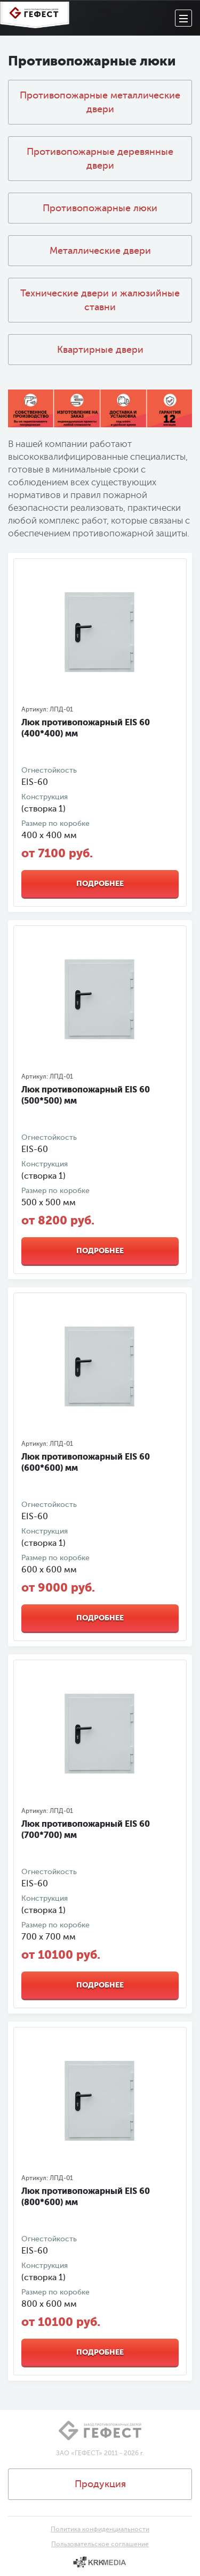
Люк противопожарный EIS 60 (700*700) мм (85, 1829)
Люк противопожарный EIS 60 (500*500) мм (85, 1095)
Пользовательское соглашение (100, 2544)
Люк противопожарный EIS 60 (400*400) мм (85, 728)
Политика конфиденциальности (100, 2529)
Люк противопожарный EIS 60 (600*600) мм (85, 1462)
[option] (100, 632)
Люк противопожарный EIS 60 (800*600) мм (85, 2196)
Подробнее (100, 883)
